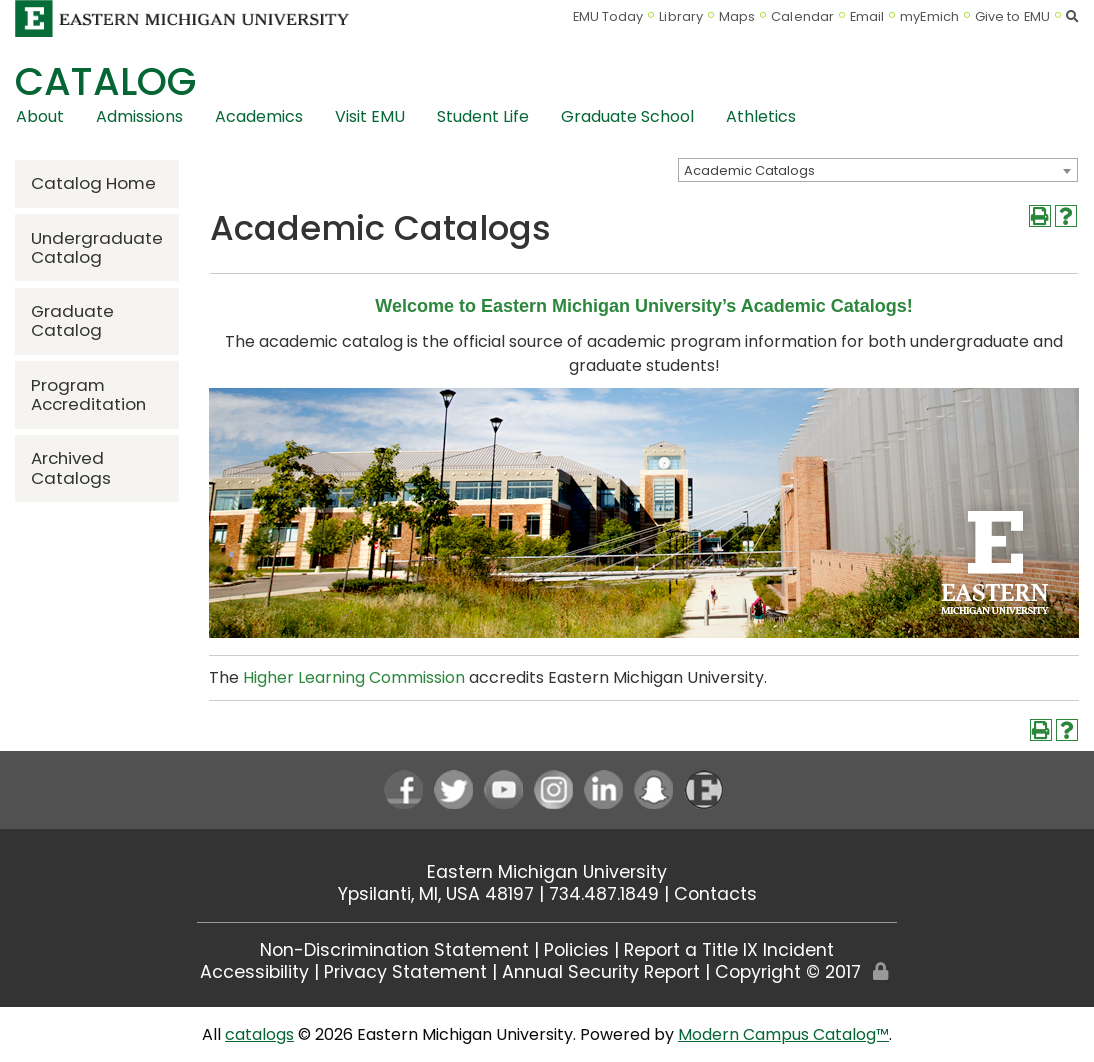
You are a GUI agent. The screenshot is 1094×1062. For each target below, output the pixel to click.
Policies (576, 950)
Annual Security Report (601, 972)
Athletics (761, 116)
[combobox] (878, 170)
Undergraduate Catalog (97, 247)
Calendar (802, 16)
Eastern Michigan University (547, 872)
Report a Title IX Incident (729, 950)
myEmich (929, 16)
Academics (259, 116)
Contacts (715, 894)
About (40, 116)
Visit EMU (370, 116)
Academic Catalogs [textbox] (749, 170)
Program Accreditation (88, 394)
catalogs (259, 1034)
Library (681, 16)
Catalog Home (93, 183)
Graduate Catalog (72, 320)
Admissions (139, 116)
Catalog (105, 81)
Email (867, 16)
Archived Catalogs (71, 467)
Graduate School (627, 116)
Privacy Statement (405, 972)
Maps (737, 16)
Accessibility (254, 972)
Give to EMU (1012, 16)
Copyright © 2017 (788, 972)
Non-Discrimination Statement (394, 950)
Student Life (483, 116)
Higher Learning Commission (354, 677)
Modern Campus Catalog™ (783, 1034)
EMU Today (608, 16)
